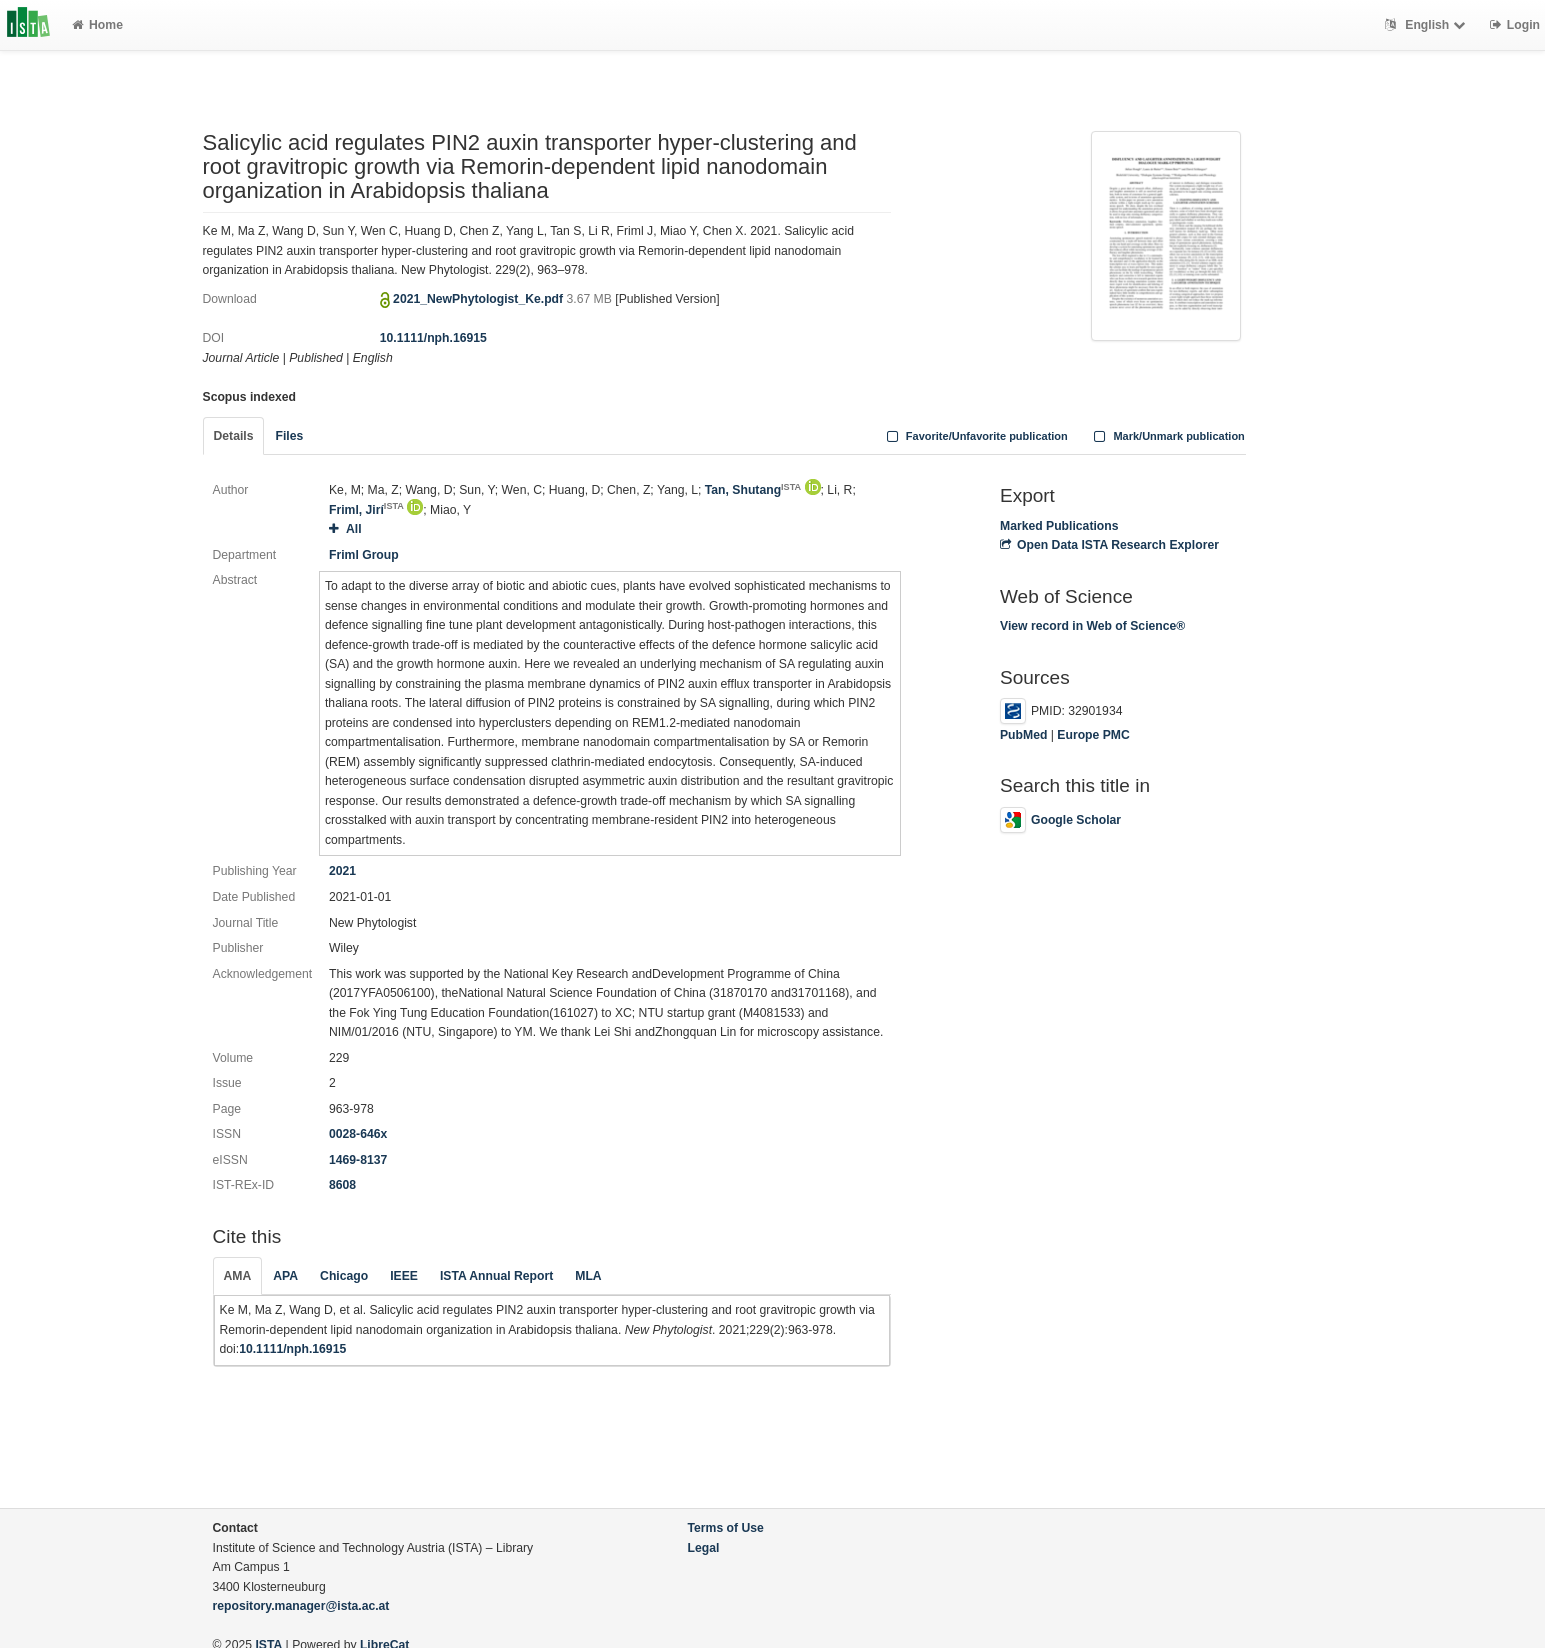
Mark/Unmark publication (1167, 436)
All (345, 529)
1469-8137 (358, 1160)
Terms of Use (726, 1528)
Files (289, 436)
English (1427, 25)
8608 (342, 1185)
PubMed (1023, 735)
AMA (238, 1276)
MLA (588, 1276)
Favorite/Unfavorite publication (975, 436)
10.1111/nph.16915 (433, 338)
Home (97, 25)
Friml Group (364, 555)
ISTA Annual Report (496, 1276)
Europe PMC (1093, 735)
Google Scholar (1060, 820)
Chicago (344, 1276)
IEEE (404, 1276)
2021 (342, 871)
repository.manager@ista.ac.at (301, 1606)
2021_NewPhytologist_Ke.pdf (479, 299)
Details (234, 436)
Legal (704, 1548)
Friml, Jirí (366, 510)
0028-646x (358, 1134)
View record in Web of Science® (1092, 626)
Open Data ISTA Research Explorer (1109, 545)
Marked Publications (1059, 526)
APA (285, 1276)
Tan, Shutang (753, 490)
